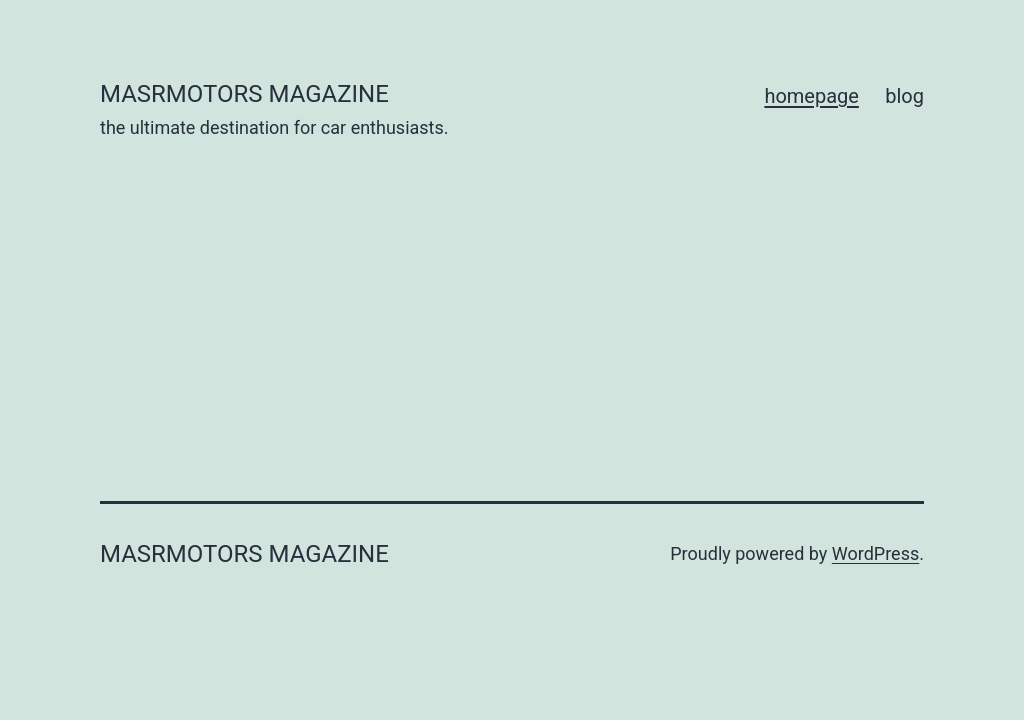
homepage (811, 96)
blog (904, 96)
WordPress (875, 553)
